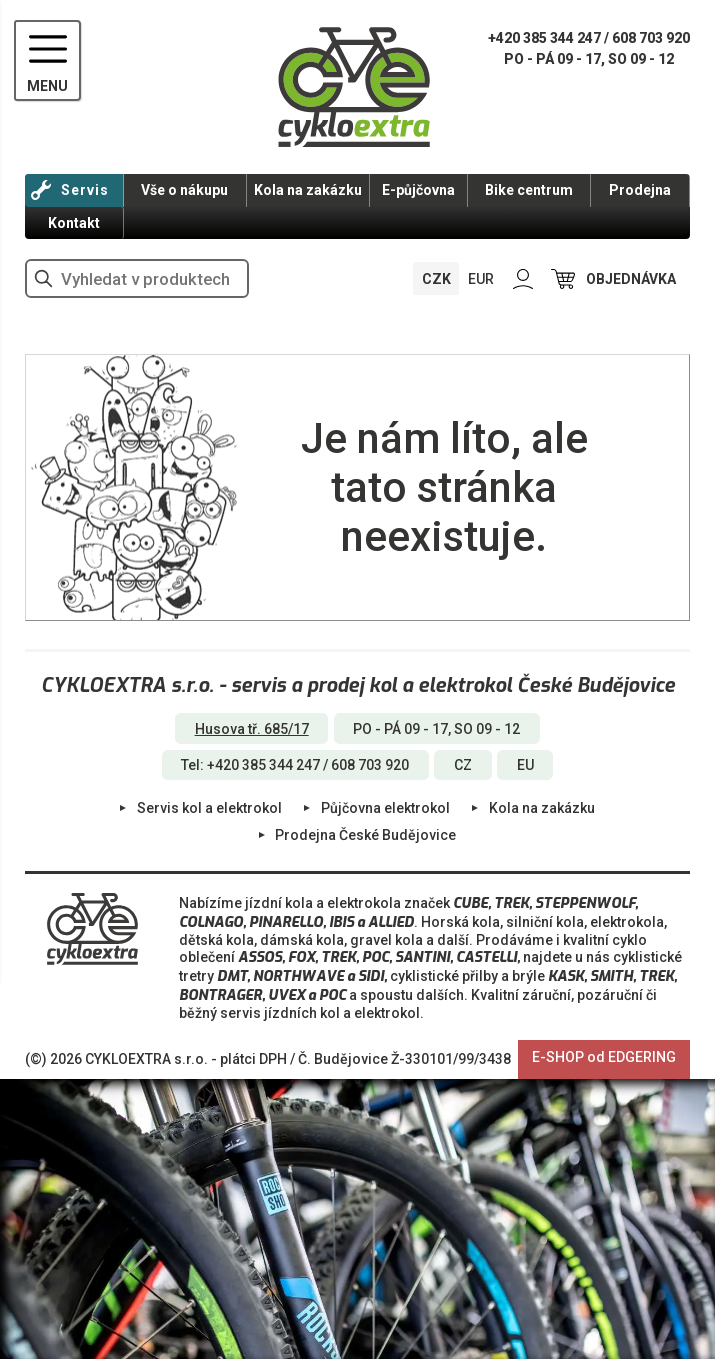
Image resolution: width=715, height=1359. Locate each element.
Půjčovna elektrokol (385, 808)
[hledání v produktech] (137, 278)
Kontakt (74, 223)
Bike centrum (529, 190)
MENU (47, 86)
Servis (85, 190)
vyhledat (44, 278)
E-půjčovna (418, 190)
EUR (481, 279)
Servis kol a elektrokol (209, 808)
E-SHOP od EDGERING (604, 1057)
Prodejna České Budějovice (365, 835)
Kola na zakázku (308, 190)
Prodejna (640, 190)
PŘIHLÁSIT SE (523, 278)
